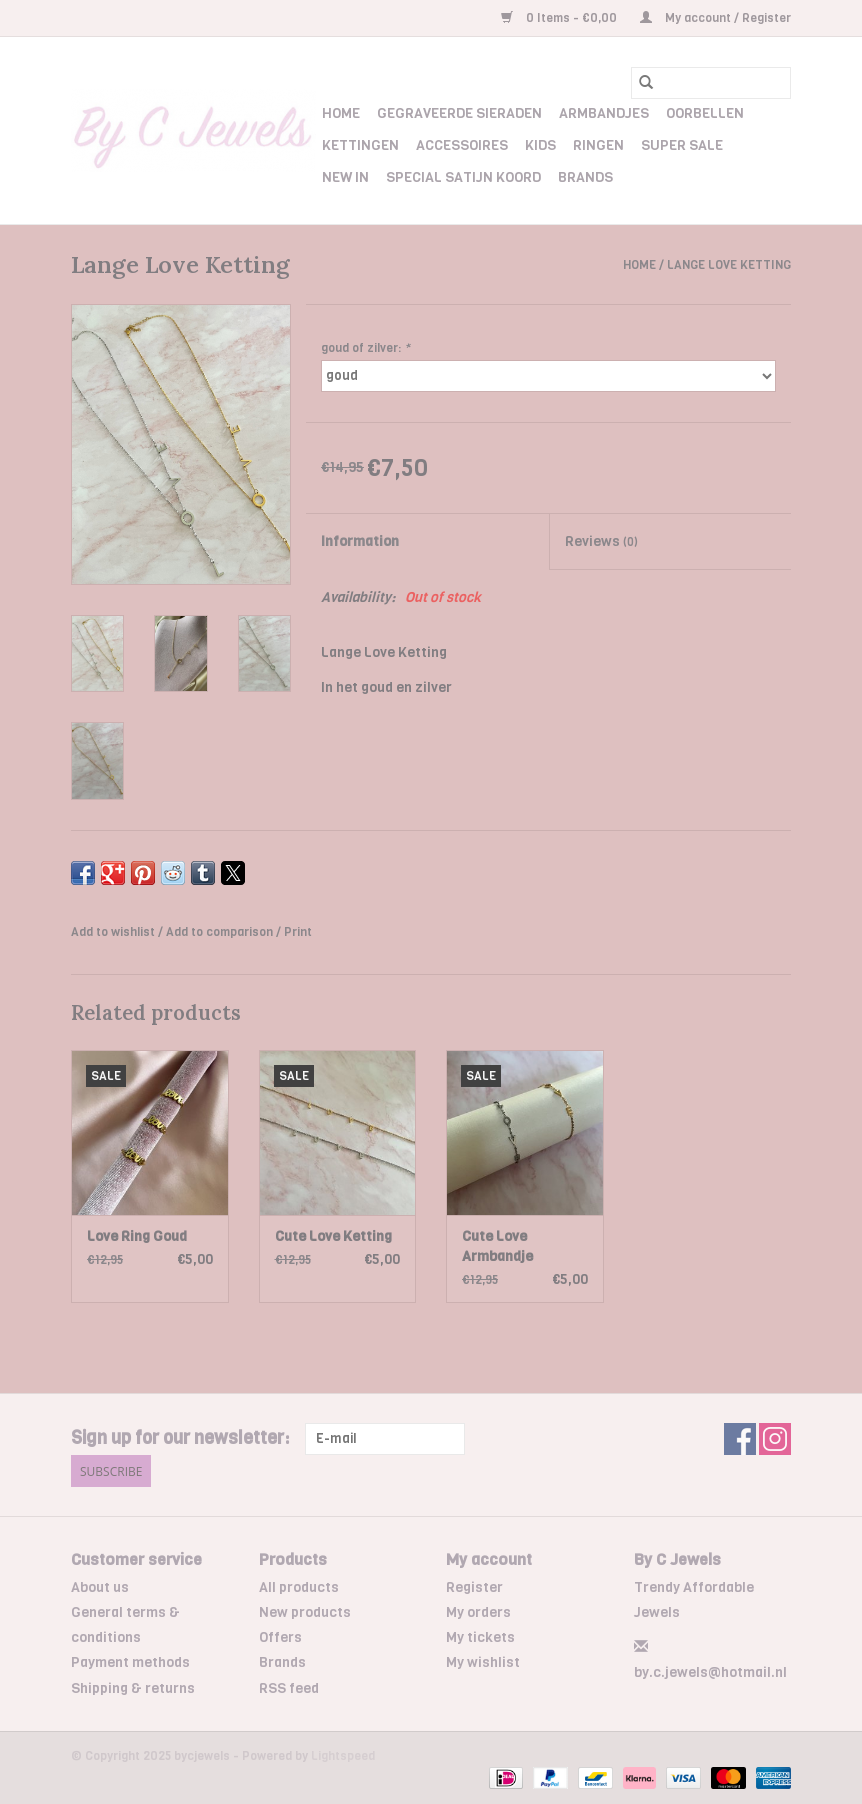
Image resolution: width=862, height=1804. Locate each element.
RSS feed (289, 1687)
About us (100, 1587)
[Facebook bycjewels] (740, 1439)
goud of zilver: (365, 348)
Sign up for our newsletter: (180, 1438)
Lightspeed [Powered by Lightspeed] (343, 1756)
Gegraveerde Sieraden (459, 113)
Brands (585, 177)
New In (345, 177)
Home (341, 113)
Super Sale (682, 145)
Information (360, 541)
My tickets (480, 1637)
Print (298, 932)
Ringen (598, 145)
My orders (478, 1612)
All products (299, 1587)
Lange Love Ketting (729, 265)
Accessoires (462, 145)
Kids (540, 145)
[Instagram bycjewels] (775, 1439)
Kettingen (360, 145)
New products (305, 1612)
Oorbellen (705, 113)
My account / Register (715, 18)
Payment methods (130, 1662)
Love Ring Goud (137, 1236)
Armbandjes (604, 113)
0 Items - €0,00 (560, 18)
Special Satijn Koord (463, 177)
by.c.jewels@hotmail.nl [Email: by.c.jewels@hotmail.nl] (710, 1672)
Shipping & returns (133, 1687)
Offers (280, 1637)
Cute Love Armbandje (497, 1246)
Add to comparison (221, 932)
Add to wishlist (114, 932)
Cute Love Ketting (333, 1236)
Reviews (601, 541)
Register (474, 1587)
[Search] (711, 83)
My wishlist (483, 1662)
